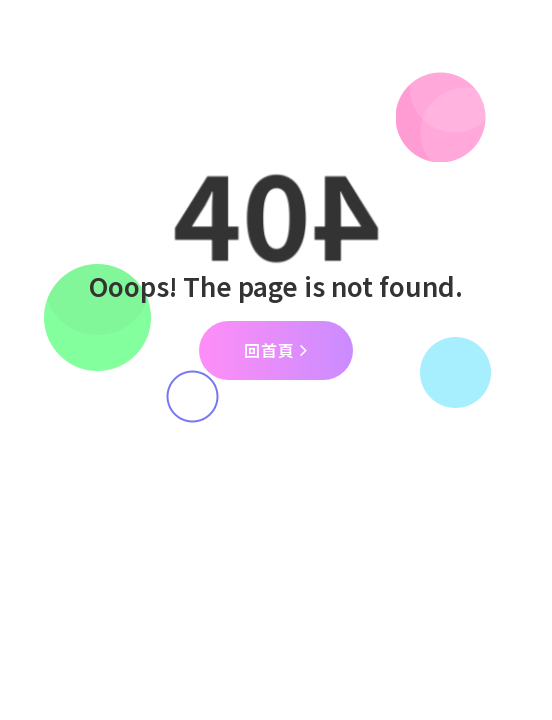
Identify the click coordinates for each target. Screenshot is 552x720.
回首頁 (276, 350)
